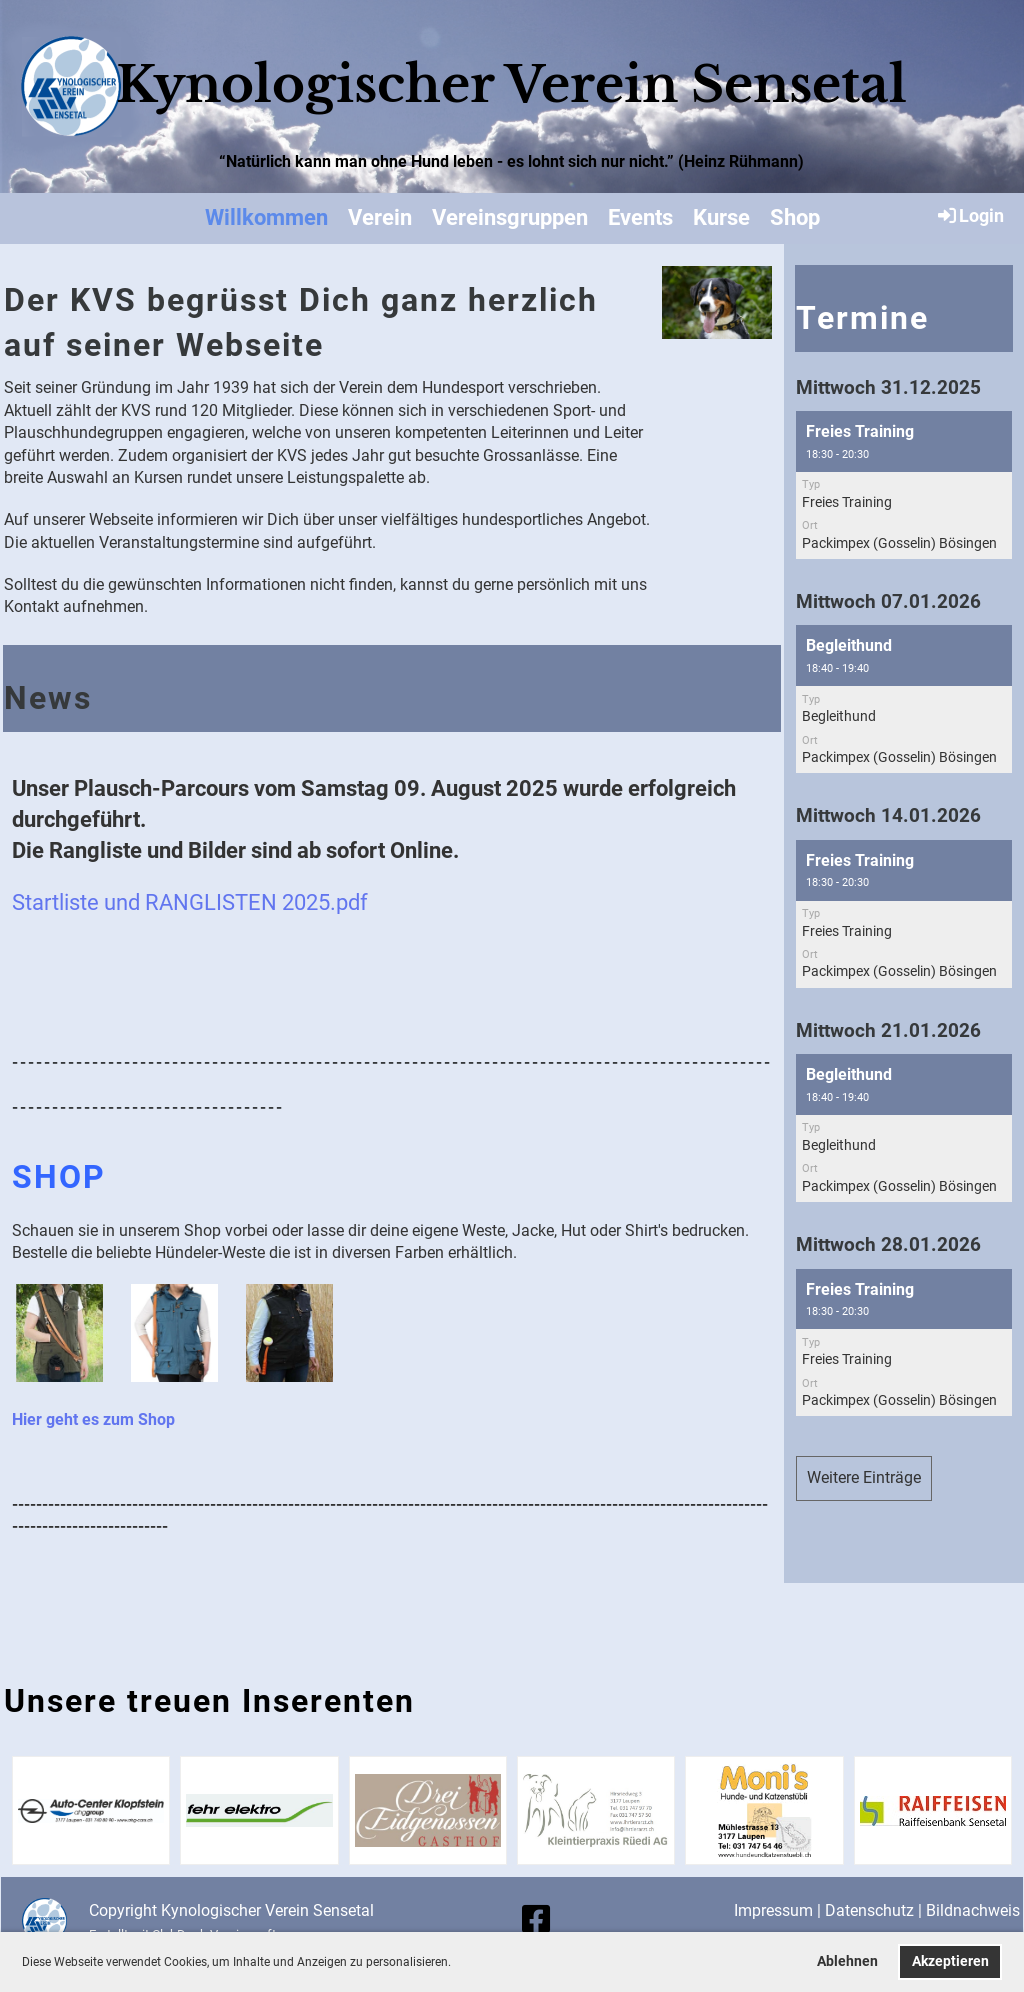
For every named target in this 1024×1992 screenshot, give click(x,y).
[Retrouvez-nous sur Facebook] (536, 1920)
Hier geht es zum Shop (93, 1419)
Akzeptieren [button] (950, 1961)
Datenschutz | (875, 1910)
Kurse (721, 217)
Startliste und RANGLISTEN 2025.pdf (190, 902)
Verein (380, 217)
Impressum (773, 1910)
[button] (456, 1963)
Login (969, 215)
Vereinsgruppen (510, 217)
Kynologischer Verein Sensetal (511, 84)
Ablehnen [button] (847, 1961)
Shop (795, 217)
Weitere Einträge (864, 1477)
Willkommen (266, 217)
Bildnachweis (973, 1910)
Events (640, 217)
